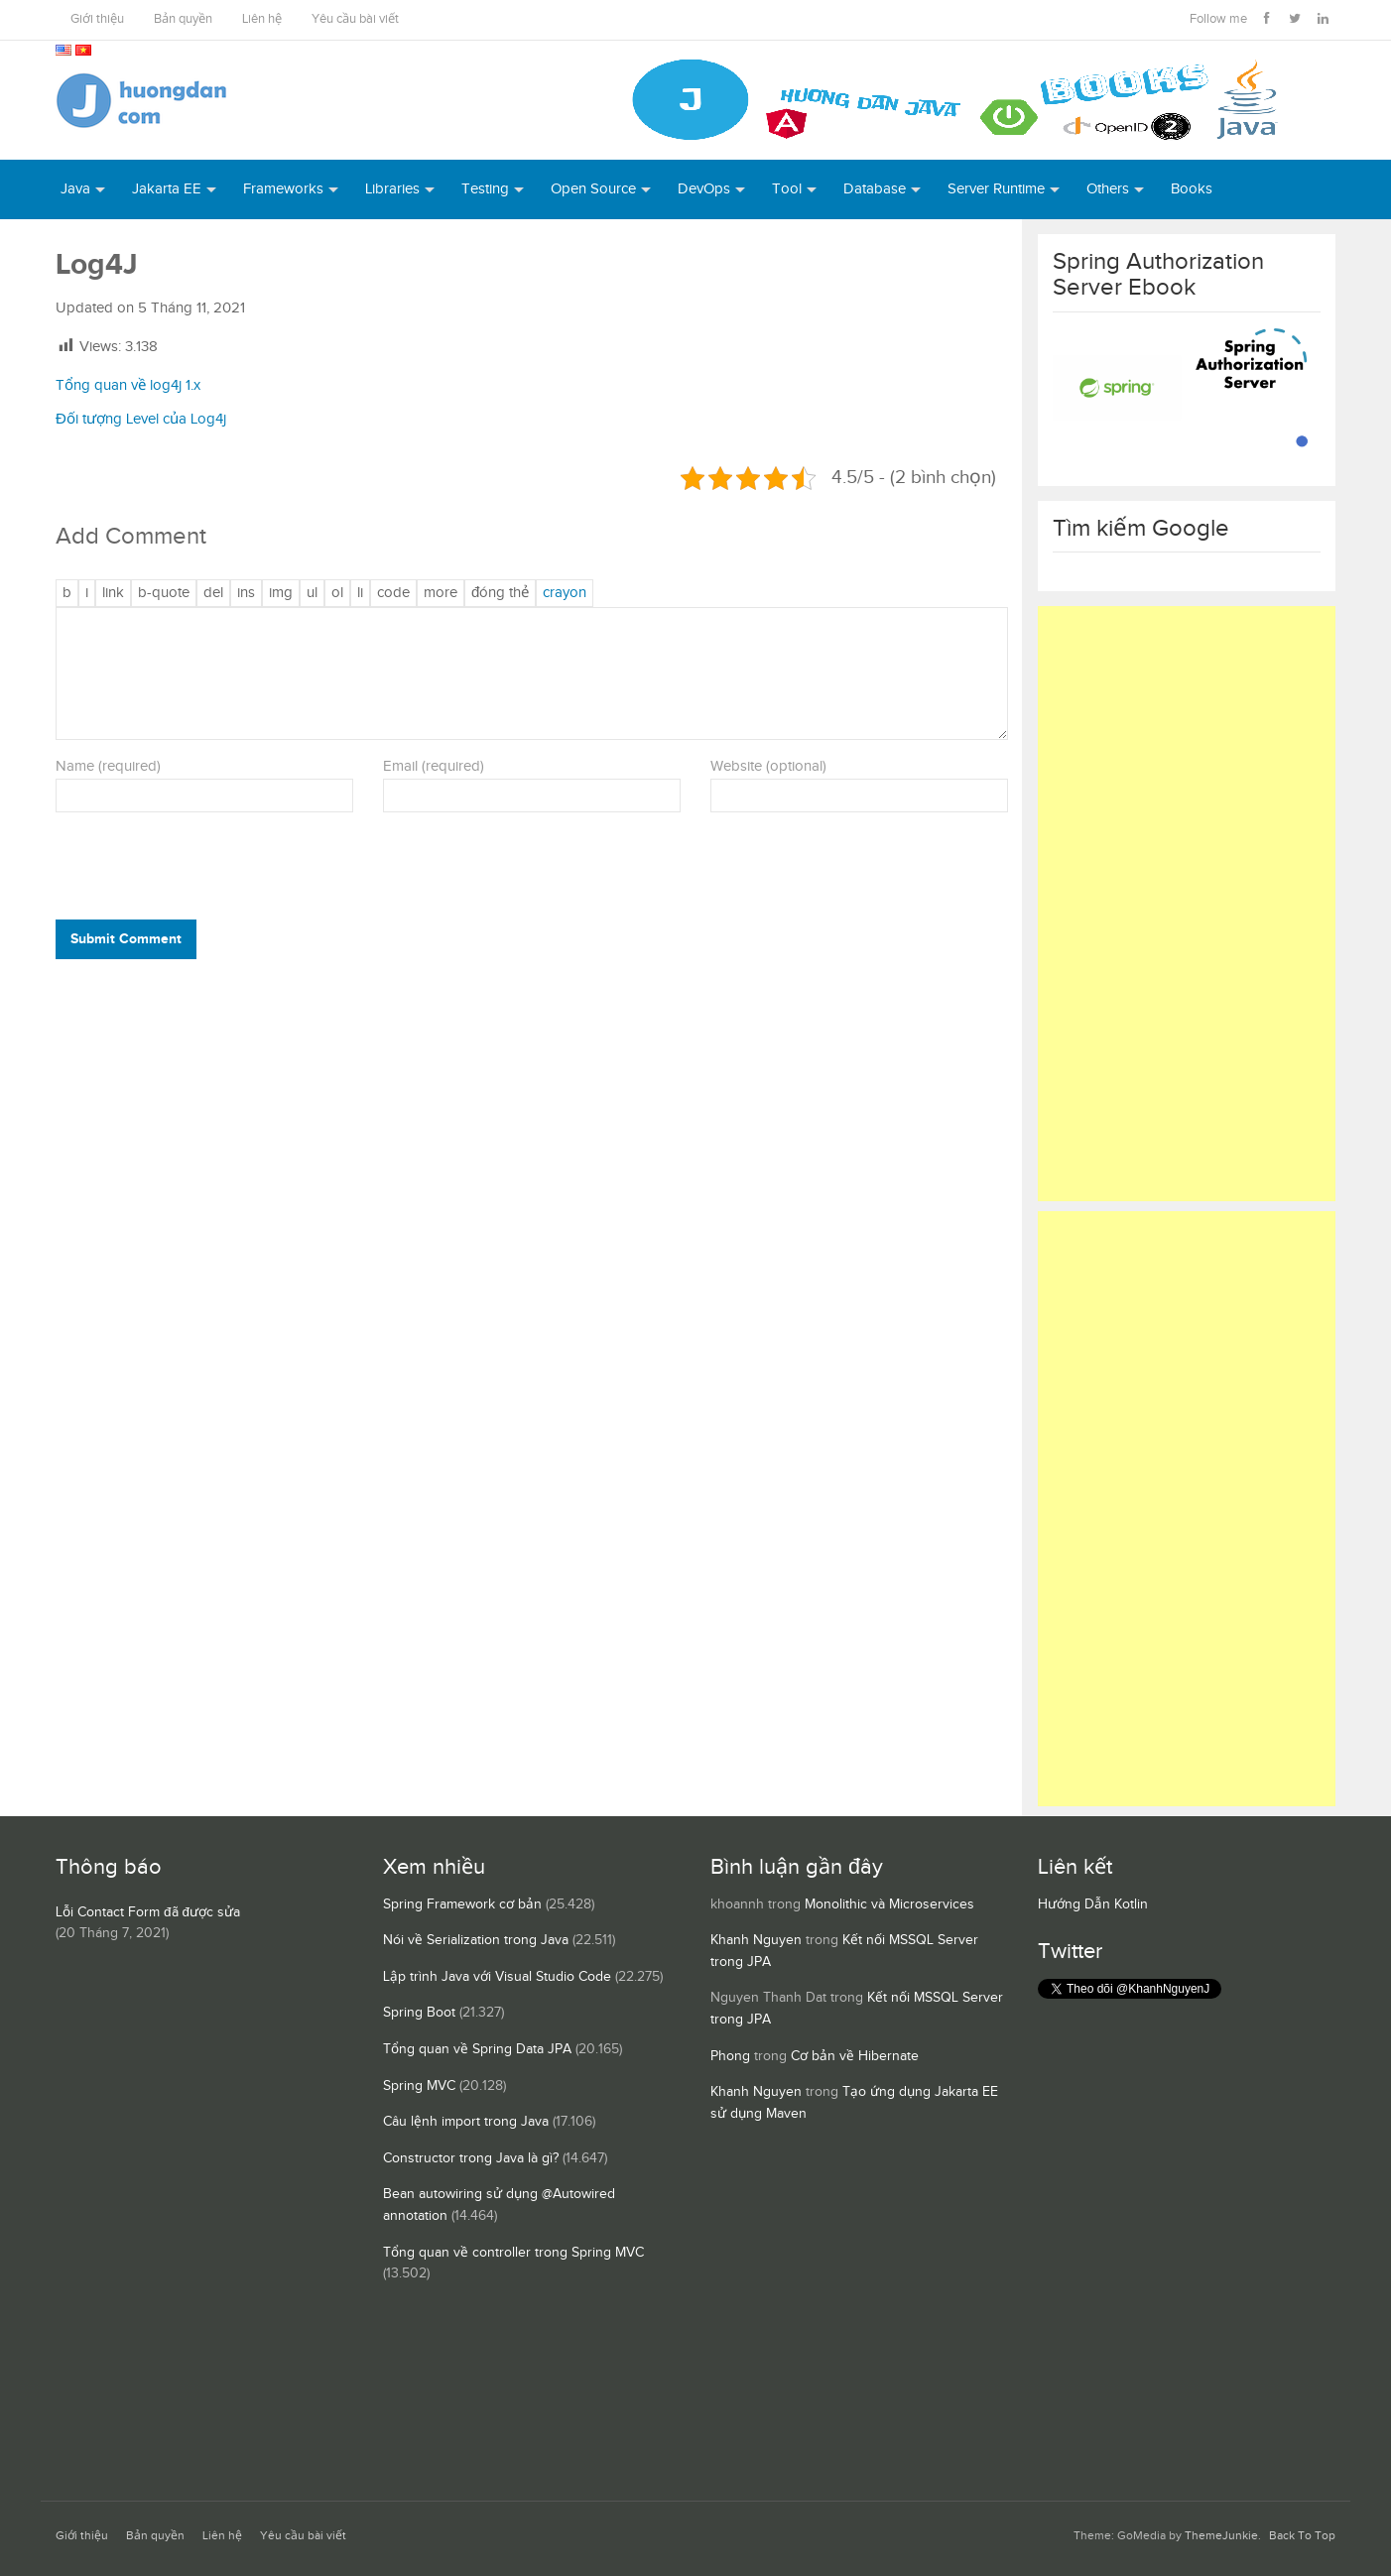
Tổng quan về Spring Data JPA (477, 2049)
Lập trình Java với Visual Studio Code (497, 1977)
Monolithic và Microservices (889, 1904)
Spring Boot (419, 2013)
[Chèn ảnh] (281, 593)
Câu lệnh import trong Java (466, 2122)
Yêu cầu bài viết (355, 19)
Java (75, 189)
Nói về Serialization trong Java (476, 1940)
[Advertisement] (1186, 903)
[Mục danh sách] (360, 593)
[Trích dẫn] (163, 593)
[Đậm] (67, 593)
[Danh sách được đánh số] (337, 593)
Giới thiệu (97, 19)
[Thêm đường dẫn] (113, 593)
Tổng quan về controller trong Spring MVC (513, 2253)
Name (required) (108, 766)
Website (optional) (768, 766)
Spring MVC (419, 2086)
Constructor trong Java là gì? (471, 2158)
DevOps (704, 189)
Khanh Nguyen (756, 1940)
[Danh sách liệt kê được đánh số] (312, 593)
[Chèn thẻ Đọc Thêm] (440, 593)
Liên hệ (262, 19)
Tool (787, 189)
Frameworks (283, 189)
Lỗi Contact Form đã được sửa (148, 1912)
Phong (730, 2056)
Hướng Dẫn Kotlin (1093, 1904)
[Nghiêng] (86, 593)
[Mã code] (393, 593)
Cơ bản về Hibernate (855, 2056)
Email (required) (433, 766)
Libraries (392, 189)
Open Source (593, 189)
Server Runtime (996, 189)
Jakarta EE (166, 189)
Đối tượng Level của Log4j (141, 419)
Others (1107, 189)
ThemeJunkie (1221, 2535)
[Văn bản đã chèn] (246, 593)
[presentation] (190, 871)
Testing (485, 189)
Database (874, 189)
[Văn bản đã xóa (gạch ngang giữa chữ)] (213, 593)
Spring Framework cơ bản (462, 1904)
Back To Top (1302, 2535)
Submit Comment (126, 938)
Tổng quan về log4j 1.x (128, 385)
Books (1191, 189)
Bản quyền (183, 19)
